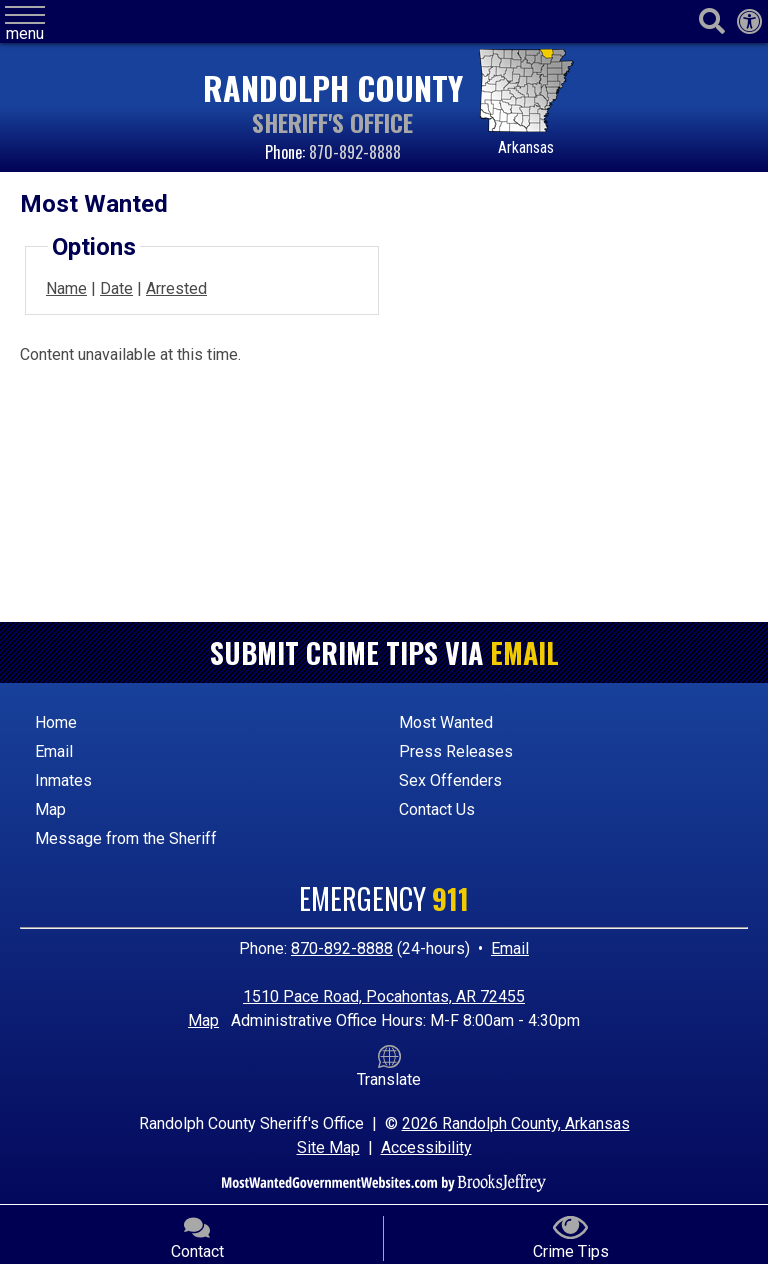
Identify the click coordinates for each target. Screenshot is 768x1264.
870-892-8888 (355, 152)
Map (50, 809)
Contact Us (437, 809)
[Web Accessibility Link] (750, 22)
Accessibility (426, 1147)
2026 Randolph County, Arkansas (516, 1123)
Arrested (176, 288)
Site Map (328, 1147)
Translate (389, 1067)
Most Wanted (446, 722)
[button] (25, 24)
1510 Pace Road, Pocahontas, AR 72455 (384, 996)
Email (524, 652)
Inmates (63, 780)
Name (66, 288)
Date (116, 288)
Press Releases (456, 751)
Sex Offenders (450, 780)
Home (56, 722)
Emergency (384, 898)
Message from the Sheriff (126, 838)
